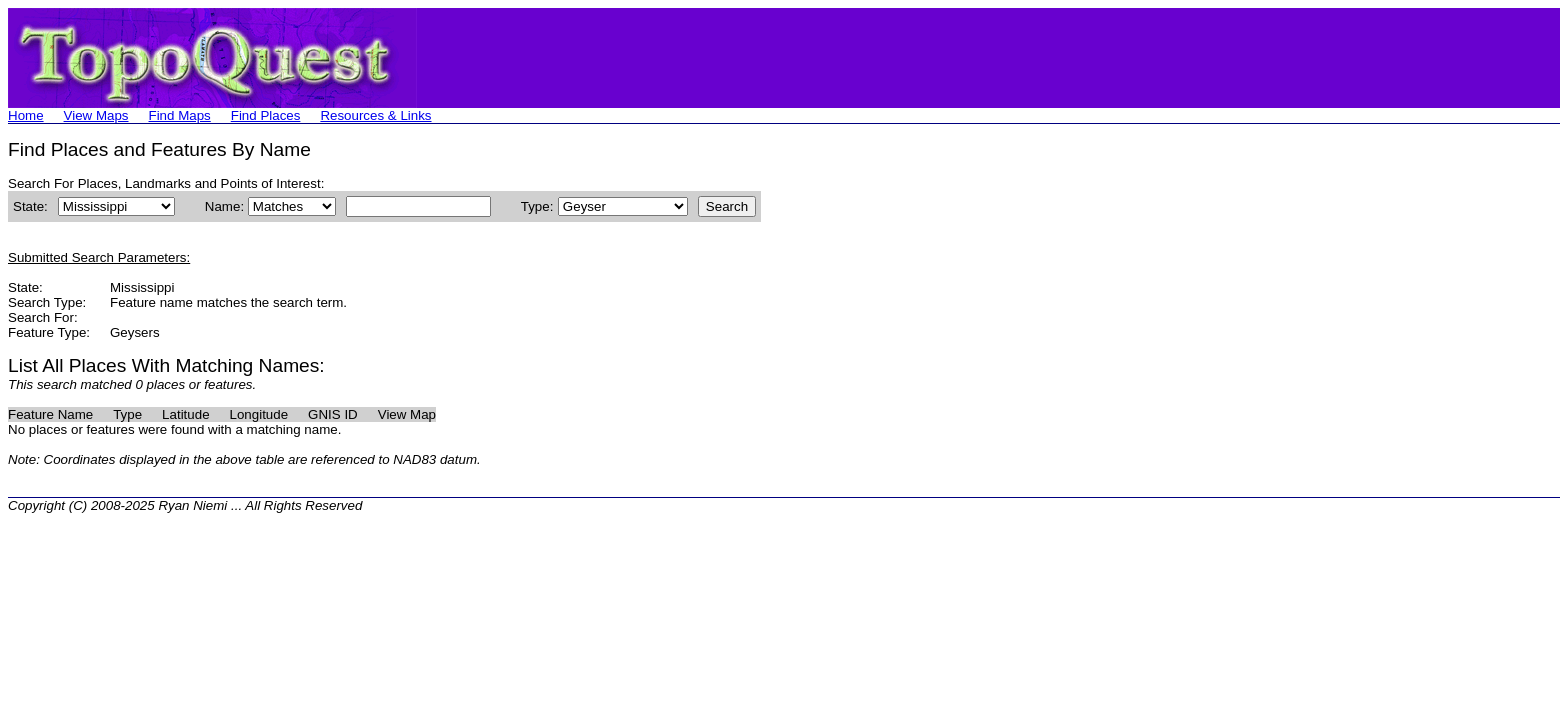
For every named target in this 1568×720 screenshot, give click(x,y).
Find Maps (180, 115)
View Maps (96, 115)
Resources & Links (375, 115)
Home (26, 115)
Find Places (266, 115)
